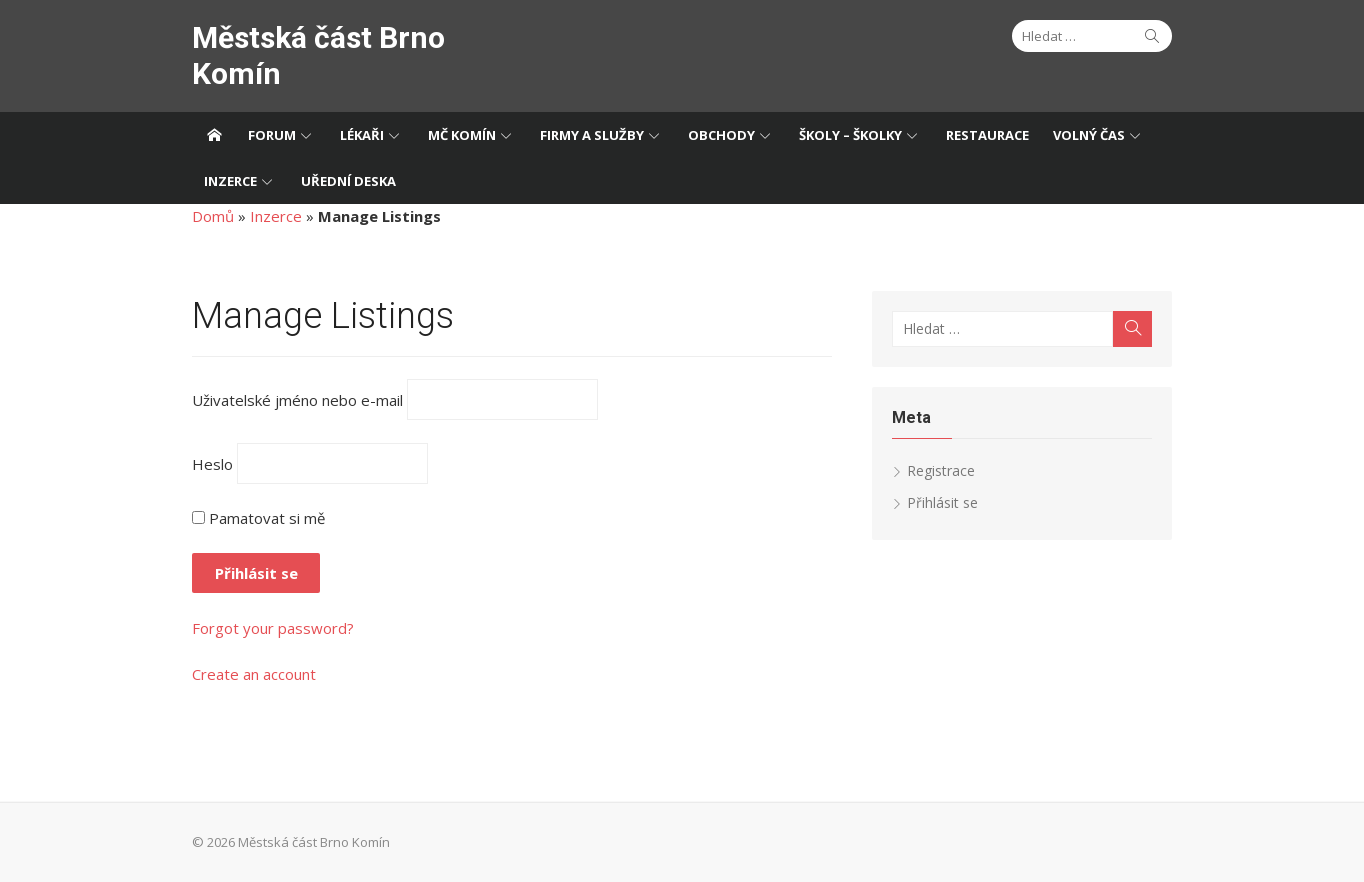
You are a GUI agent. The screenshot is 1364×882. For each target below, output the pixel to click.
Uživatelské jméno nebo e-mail (297, 400)
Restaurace (987, 135)
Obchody (721, 135)
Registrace (941, 470)
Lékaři (362, 135)
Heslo (212, 463)
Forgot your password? (273, 628)
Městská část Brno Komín (318, 55)
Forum (272, 135)
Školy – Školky (850, 135)
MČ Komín (462, 135)
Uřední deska (348, 181)
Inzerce (230, 181)
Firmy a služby (592, 135)
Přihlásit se (942, 502)
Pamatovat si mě (258, 518)
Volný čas (1089, 135)
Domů (213, 216)
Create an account (254, 674)
